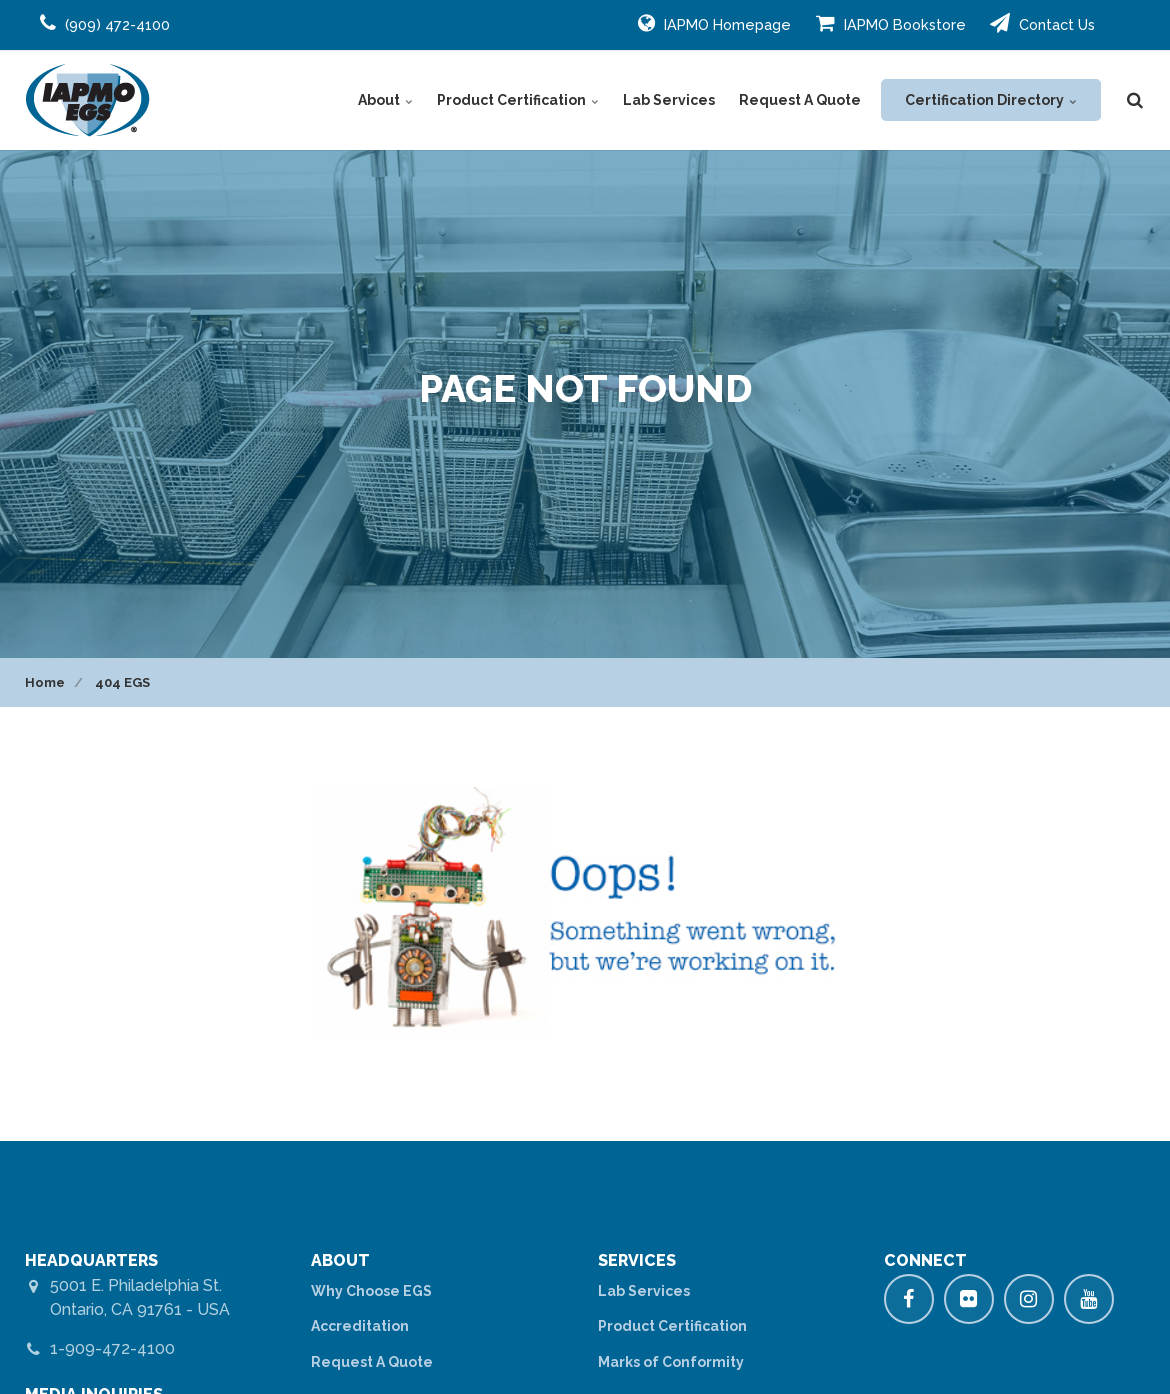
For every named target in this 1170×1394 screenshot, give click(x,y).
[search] (1135, 100)
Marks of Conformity (671, 1362)
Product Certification (518, 100)
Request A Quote (800, 100)
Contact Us (1042, 23)
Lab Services (669, 100)
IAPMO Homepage (714, 23)
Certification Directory (991, 100)
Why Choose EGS (371, 1291)
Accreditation (360, 1326)
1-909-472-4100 (112, 1348)
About (385, 100)
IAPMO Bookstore (891, 23)
